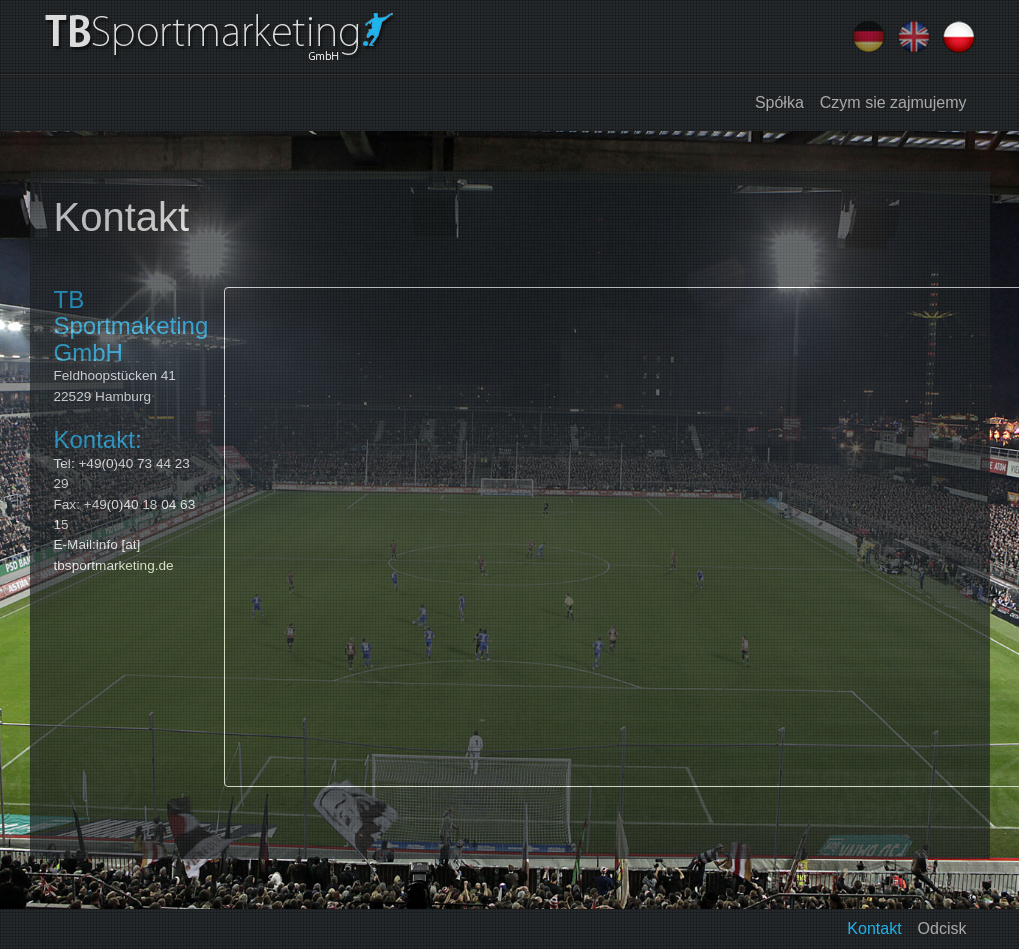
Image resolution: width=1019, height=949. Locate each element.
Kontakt (874, 928)
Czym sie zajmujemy (893, 102)
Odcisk (942, 928)
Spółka (779, 102)
